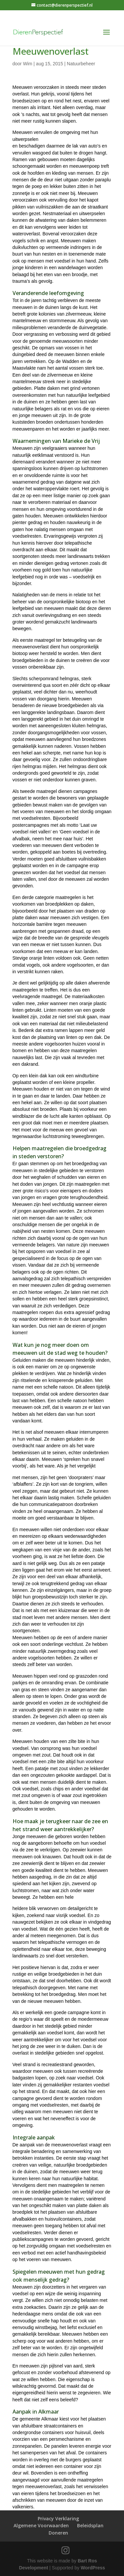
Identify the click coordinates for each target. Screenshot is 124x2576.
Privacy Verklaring (58, 2518)
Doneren (58, 2533)
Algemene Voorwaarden (41, 2525)
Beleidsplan (90, 2525)
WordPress (93, 2567)
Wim (27, 63)
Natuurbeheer (81, 63)
